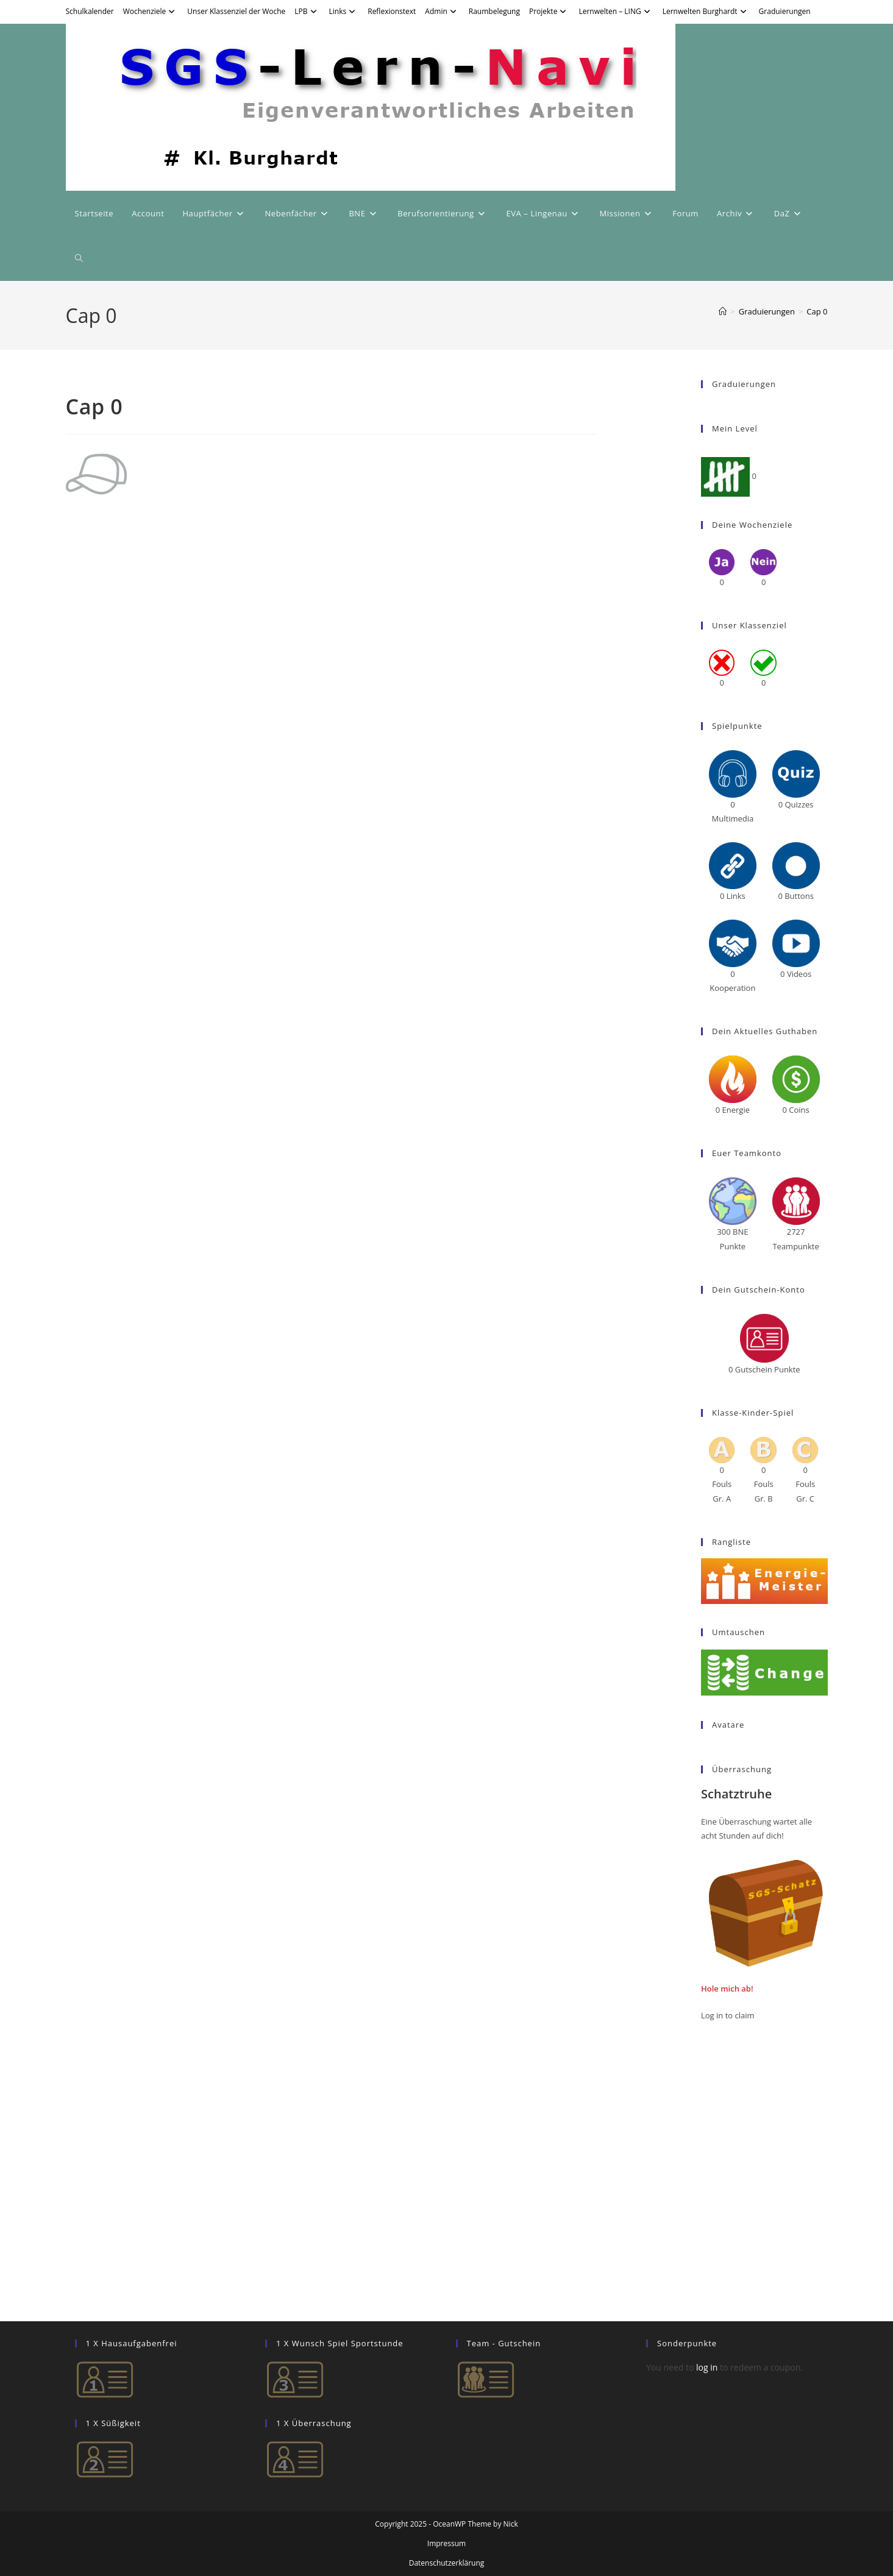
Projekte (549, 11)
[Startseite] (723, 311)
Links (344, 11)
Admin (442, 11)
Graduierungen (785, 11)
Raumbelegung (494, 11)
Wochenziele (151, 11)
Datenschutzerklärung (447, 2563)
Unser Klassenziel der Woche (236, 11)
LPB (306, 11)
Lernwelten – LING (615, 11)
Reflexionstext (392, 11)
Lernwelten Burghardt (706, 11)
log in (706, 2367)
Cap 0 (816, 311)
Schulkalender (90, 11)
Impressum (446, 2543)
